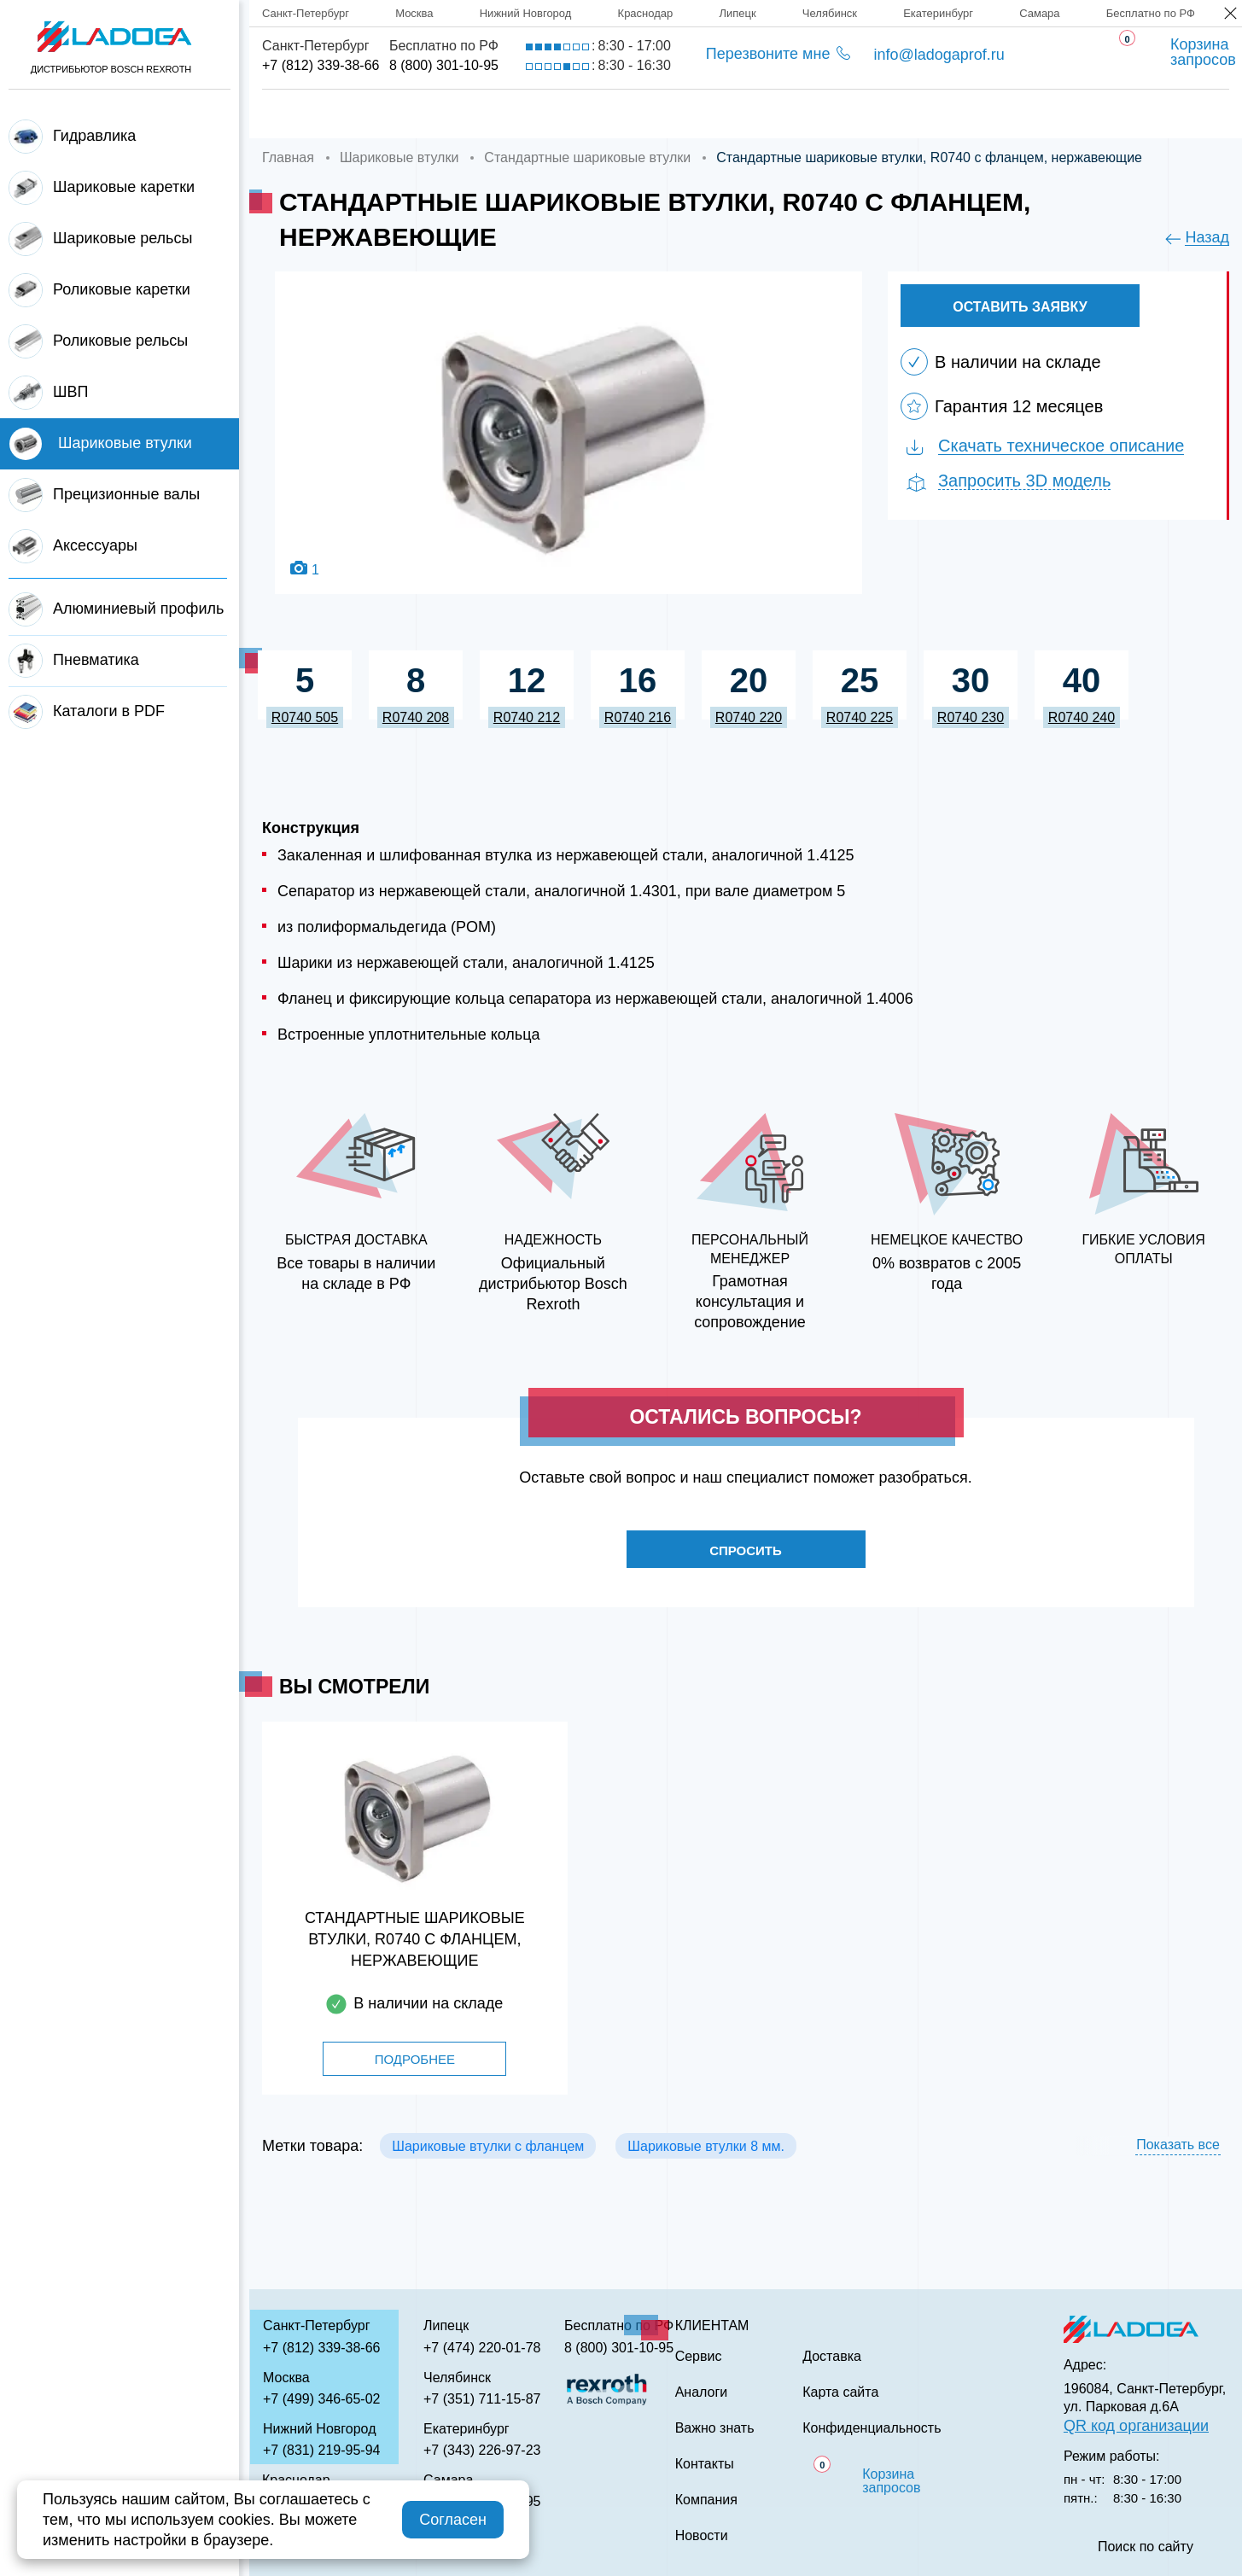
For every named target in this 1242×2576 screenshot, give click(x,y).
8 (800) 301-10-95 (444, 65)
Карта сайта (840, 2392)
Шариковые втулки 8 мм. (705, 2151)
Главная (296, 114)
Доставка (551, 114)
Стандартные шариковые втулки (587, 157)
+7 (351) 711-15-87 (481, 2399)
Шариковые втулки (399, 157)
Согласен (453, 2519)
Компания (421, 114)
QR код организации (1136, 2425)
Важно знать (923, 114)
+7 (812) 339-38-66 (320, 65)
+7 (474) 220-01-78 (481, 2347)
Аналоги (785, 114)
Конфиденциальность (871, 2428)
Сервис (670, 114)
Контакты (1064, 114)
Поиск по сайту (1145, 2547)
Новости (701, 2536)
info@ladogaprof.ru (938, 54)
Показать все (1178, 2149)
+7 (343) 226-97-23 (481, 2450)
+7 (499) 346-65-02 (321, 2399)
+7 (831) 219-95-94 (321, 2450)
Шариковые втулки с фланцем (488, 2151)
